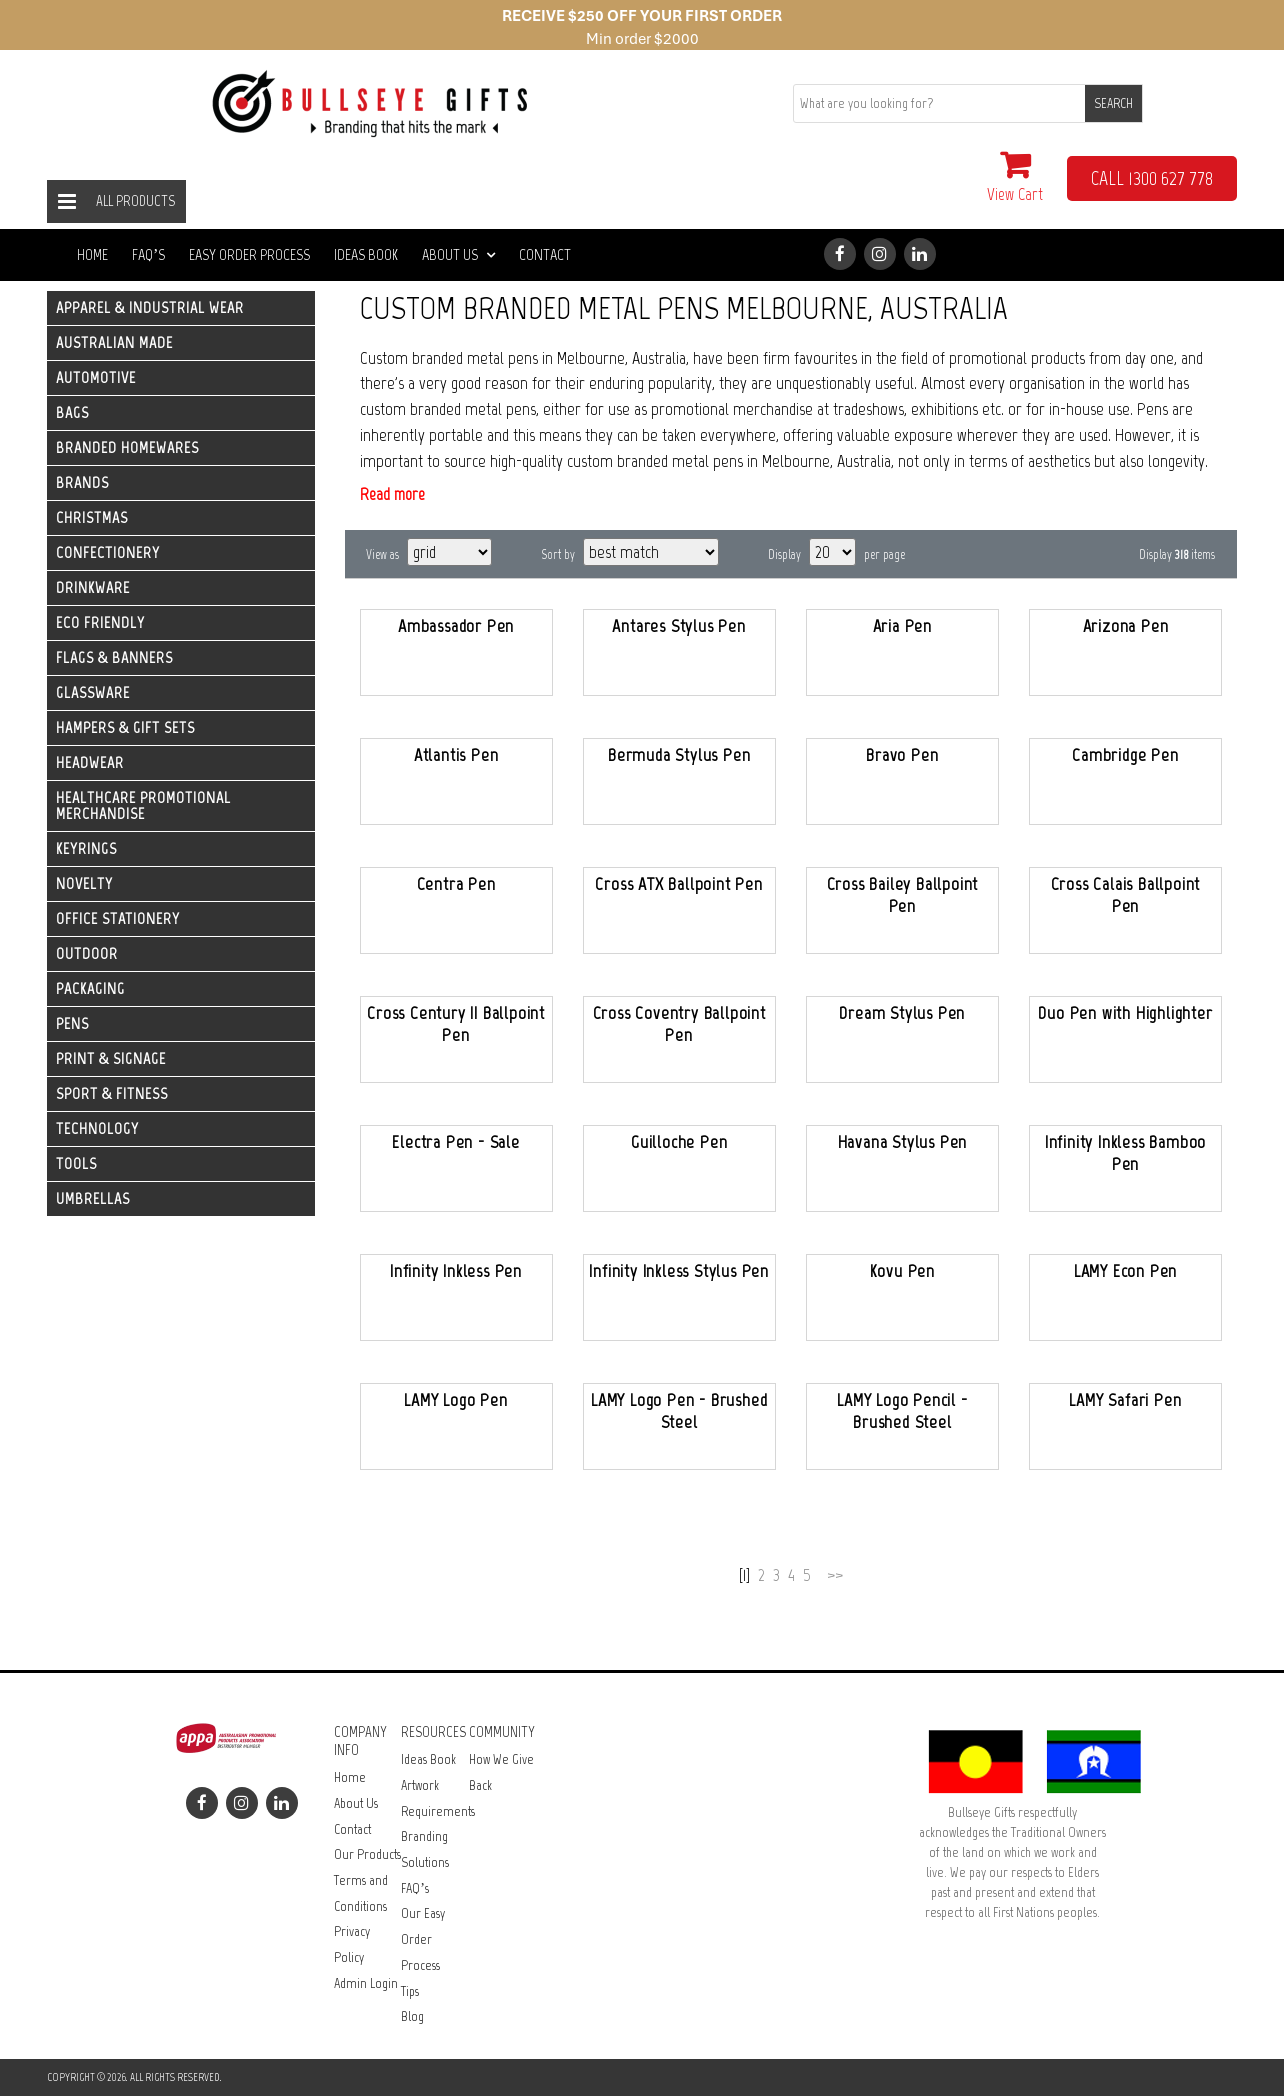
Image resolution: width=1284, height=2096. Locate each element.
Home (92, 254)
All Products (135, 201)
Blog (412, 2016)
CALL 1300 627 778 (1152, 178)
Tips (410, 1991)
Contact (545, 254)
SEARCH (1113, 103)
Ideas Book (366, 254)
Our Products (367, 1854)
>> (835, 1575)
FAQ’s (148, 254)
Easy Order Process (249, 254)
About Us (458, 254)
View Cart (1015, 176)
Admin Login (366, 1983)
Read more (392, 494)
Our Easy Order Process (423, 1939)
